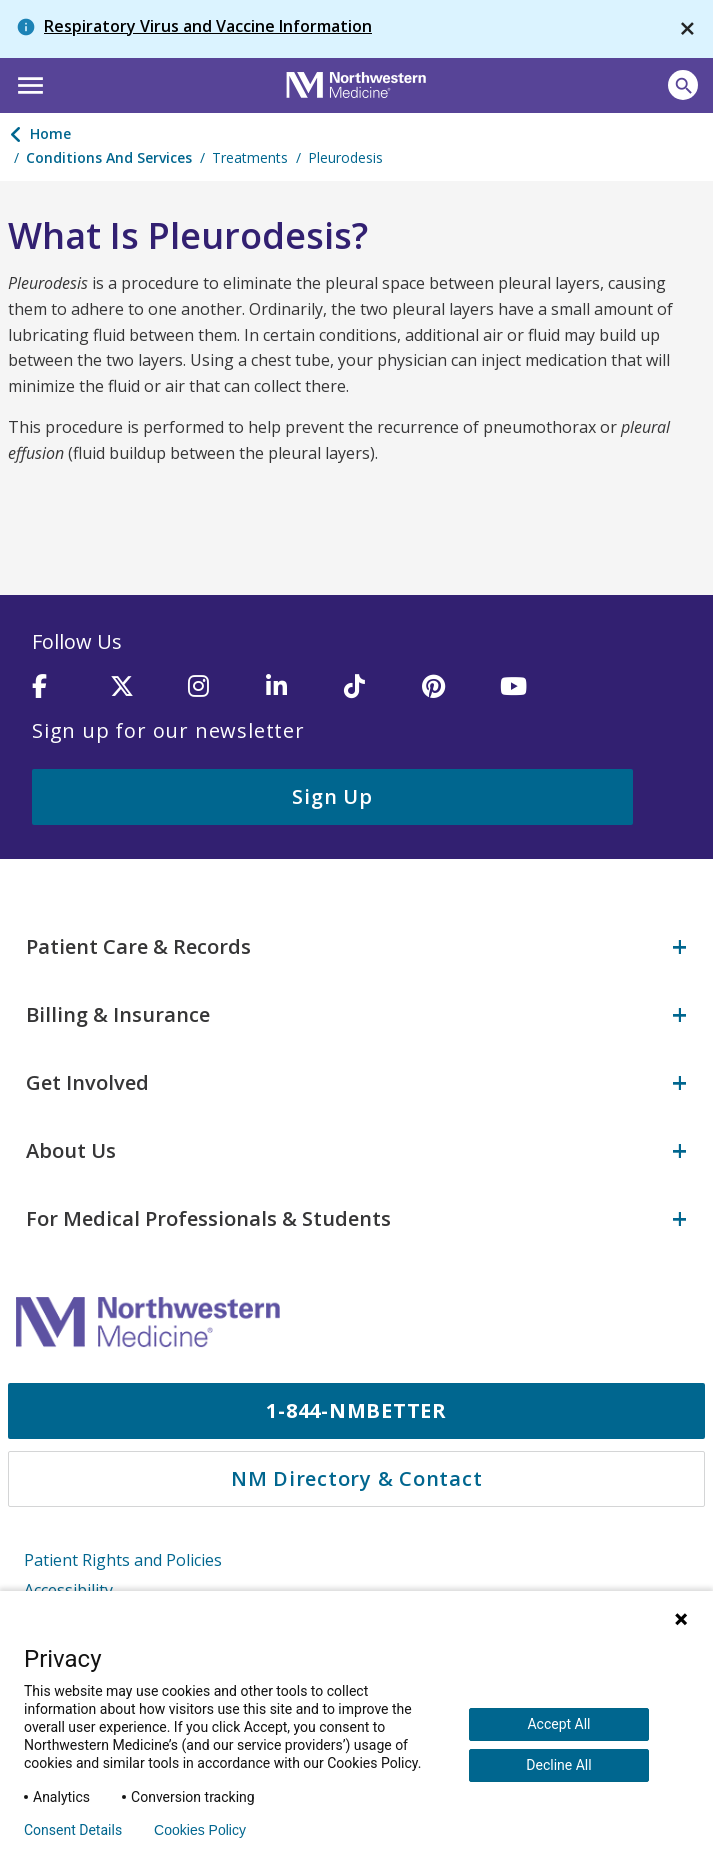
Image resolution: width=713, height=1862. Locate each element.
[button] (27, 83)
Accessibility (68, 1588)
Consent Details (73, 1830)
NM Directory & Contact (357, 1476)
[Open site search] (683, 85)
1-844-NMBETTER (356, 1408)
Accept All (558, 1724)
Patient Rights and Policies (123, 1558)
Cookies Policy (200, 1830)
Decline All (558, 1765)
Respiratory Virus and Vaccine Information (208, 26)
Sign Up (332, 796)
